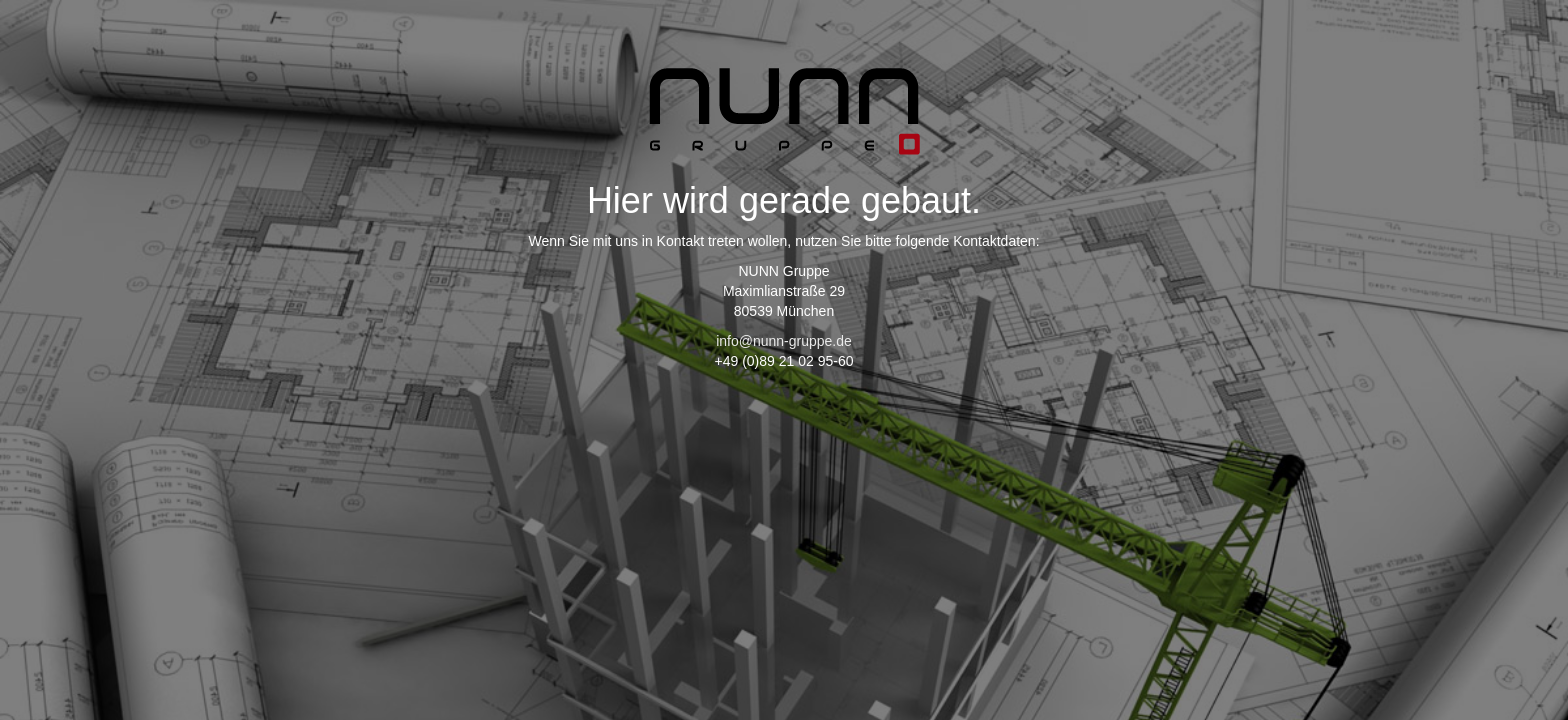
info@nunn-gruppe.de (784, 341)
